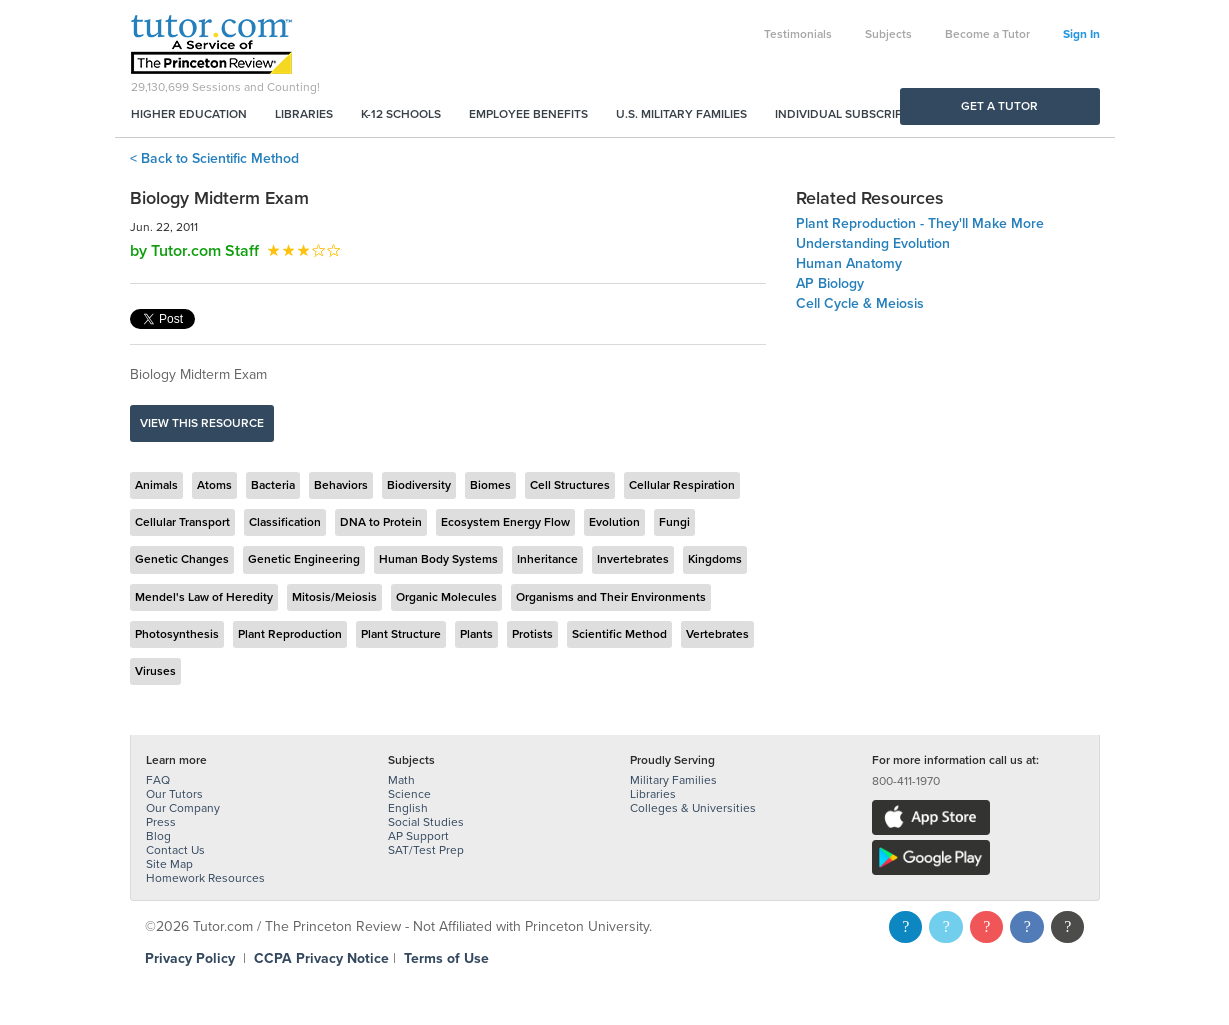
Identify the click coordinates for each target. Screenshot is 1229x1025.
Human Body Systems (438, 559)
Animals (156, 485)
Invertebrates (633, 559)
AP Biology (830, 283)
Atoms (214, 485)
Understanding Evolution (873, 243)
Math (401, 780)
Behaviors (341, 485)
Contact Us (175, 850)
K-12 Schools (401, 114)
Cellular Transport (182, 522)
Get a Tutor (999, 106)
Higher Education (189, 114)
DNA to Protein (381, 522)
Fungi (674, 522)
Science (409, 794)
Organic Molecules (446, 597)
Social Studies (426, 822)
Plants (476, 634)
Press (161, 822)
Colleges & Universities (693, 808)
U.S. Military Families (681, 114)
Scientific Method (619, 634)
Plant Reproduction (290, 634)
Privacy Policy (190, 958)
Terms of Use (446, 958)
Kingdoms (715, 559)
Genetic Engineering (304, 559)
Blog (158, 836)
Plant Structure (401, 634)
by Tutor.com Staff (194, 251)
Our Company (183, 808)
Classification (285, 522)
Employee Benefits (528, 114)
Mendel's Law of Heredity (204, 597)
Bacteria (273, 485)
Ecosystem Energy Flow (505, 522)
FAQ (158, 780)
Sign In (1081, 34)
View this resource (202, 423)
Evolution (614, 522)
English (408, 808)
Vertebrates (717, 634)
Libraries (304, 114)
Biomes (490, 485)
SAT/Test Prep (426, 850)
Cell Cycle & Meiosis (860, 303)
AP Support (418, 836)
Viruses (155, 671)
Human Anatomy (849, 263)
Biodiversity (419, 485)
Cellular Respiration (682, 485)
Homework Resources (205, 878)
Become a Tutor (987, 34)
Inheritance (547, 559)
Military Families (673, 780)
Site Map (169, 864)
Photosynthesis (177, 634)
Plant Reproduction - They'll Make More (920, 223)
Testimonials (798, 34)
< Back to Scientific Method (214, 158)
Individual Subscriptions (856, 114)
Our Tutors (174, 794)
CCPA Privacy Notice (321, 958)
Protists (532, 634)
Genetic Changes (182, 559)
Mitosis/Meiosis (334, 597)
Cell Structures (570, 485)
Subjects (888, 34)
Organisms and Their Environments (611, 597)
